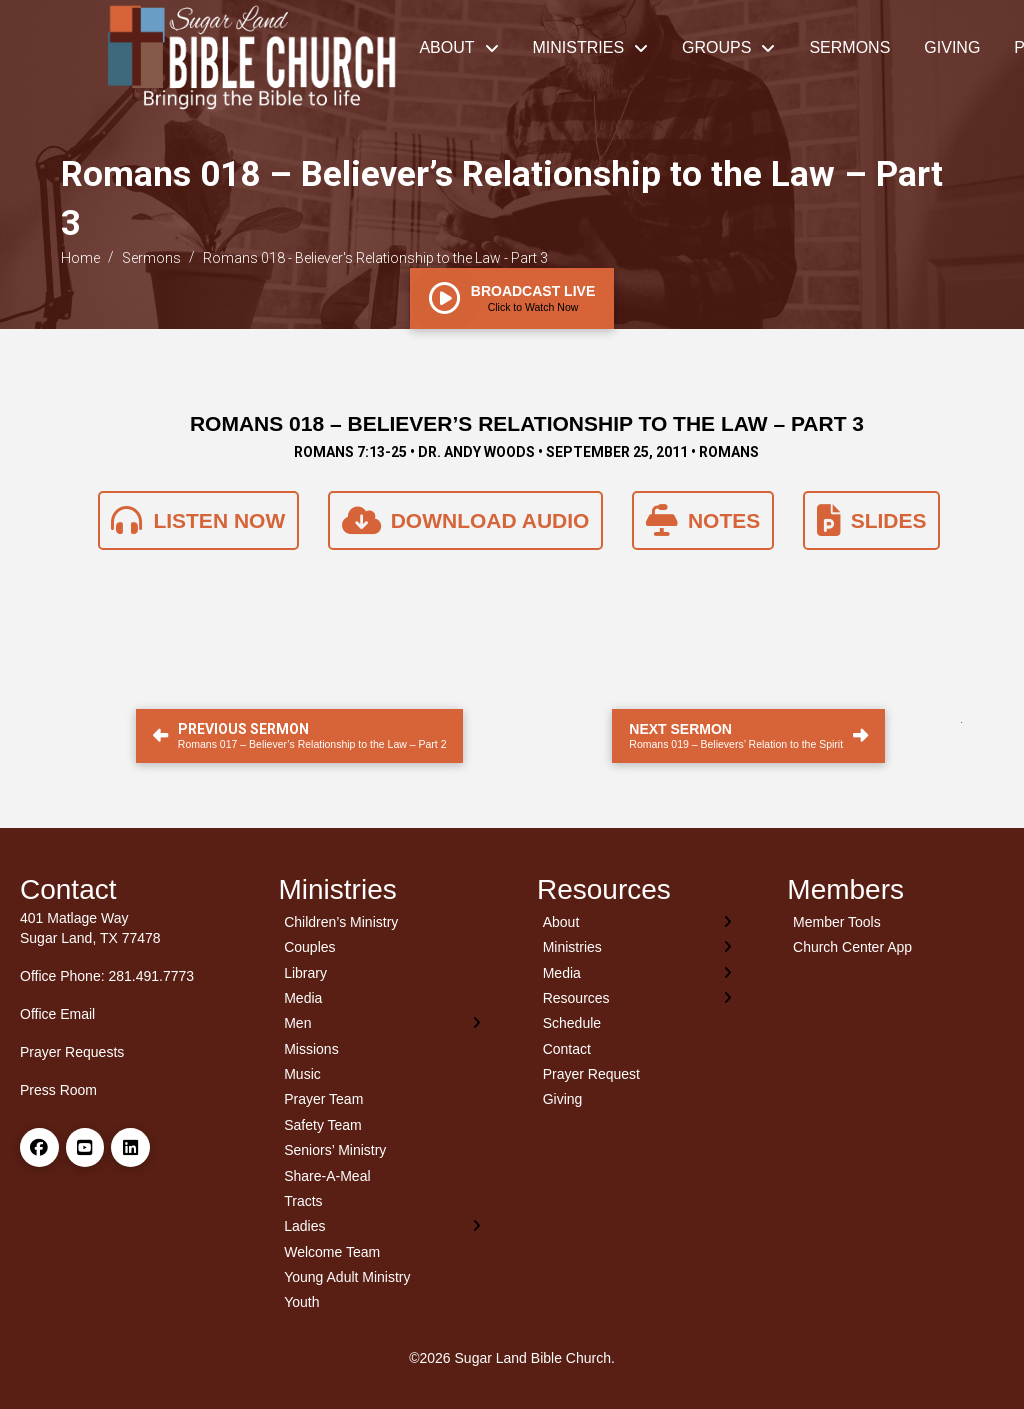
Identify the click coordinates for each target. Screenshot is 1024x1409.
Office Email (57, 1014)
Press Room (58, 1090)
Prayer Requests (72, 1052)
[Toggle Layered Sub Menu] (383, 1023)
